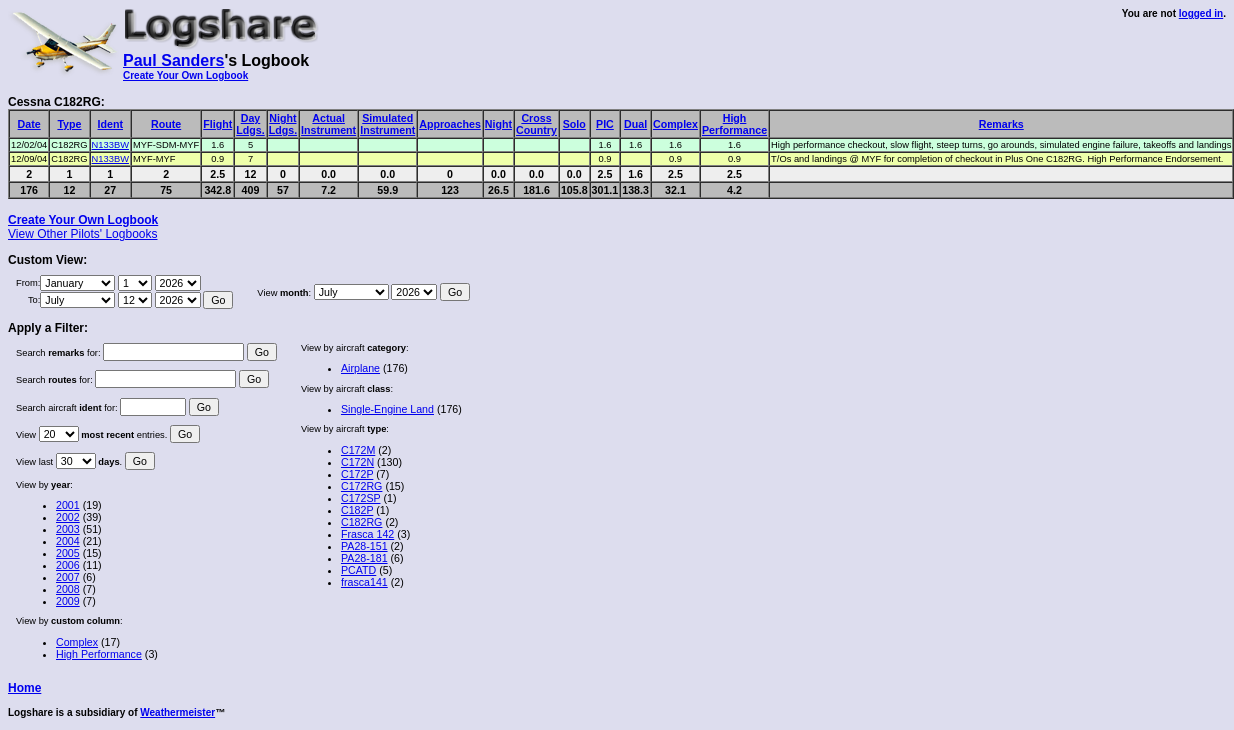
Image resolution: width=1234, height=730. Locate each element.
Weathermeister (177, 712)
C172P (357, 474)
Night (498, 124)
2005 (68, 553)
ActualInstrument (328, 124)
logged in (1201, 13)
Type (69, 124)
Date (29, 124)
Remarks (1001, 124)
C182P (357, 510)
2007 (68, 577)
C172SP (361, 498)
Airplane (360, 368)
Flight (217, 124)
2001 (68, 505)
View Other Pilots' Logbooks (82, 234)
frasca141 (364, 582)
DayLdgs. (250, 124)
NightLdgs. (283, 124)
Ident (110, 124)
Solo (574, 124)
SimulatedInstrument (387, 124)
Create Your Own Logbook (185, 75)
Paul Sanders (173, 60)
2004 (68, 541)
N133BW (110, 145)
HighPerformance (734, 124)
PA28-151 (364, 546)
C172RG (361, 486)
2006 (68, 565)
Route (166, 124)
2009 (68, 601)
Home (24, 688)
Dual (635, 124)
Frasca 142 (367, 534)
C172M (358, 450)
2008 (68, 589)
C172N (357, 462)
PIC (605, 124)
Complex (675, 124)
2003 (68, 529)
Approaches (450, 124)
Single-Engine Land (387, 409)
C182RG (361, 522)
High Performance (99, 654)
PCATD (358, 570)
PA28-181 (364, 558)
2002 (68, 517)
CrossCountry (536, 124)
